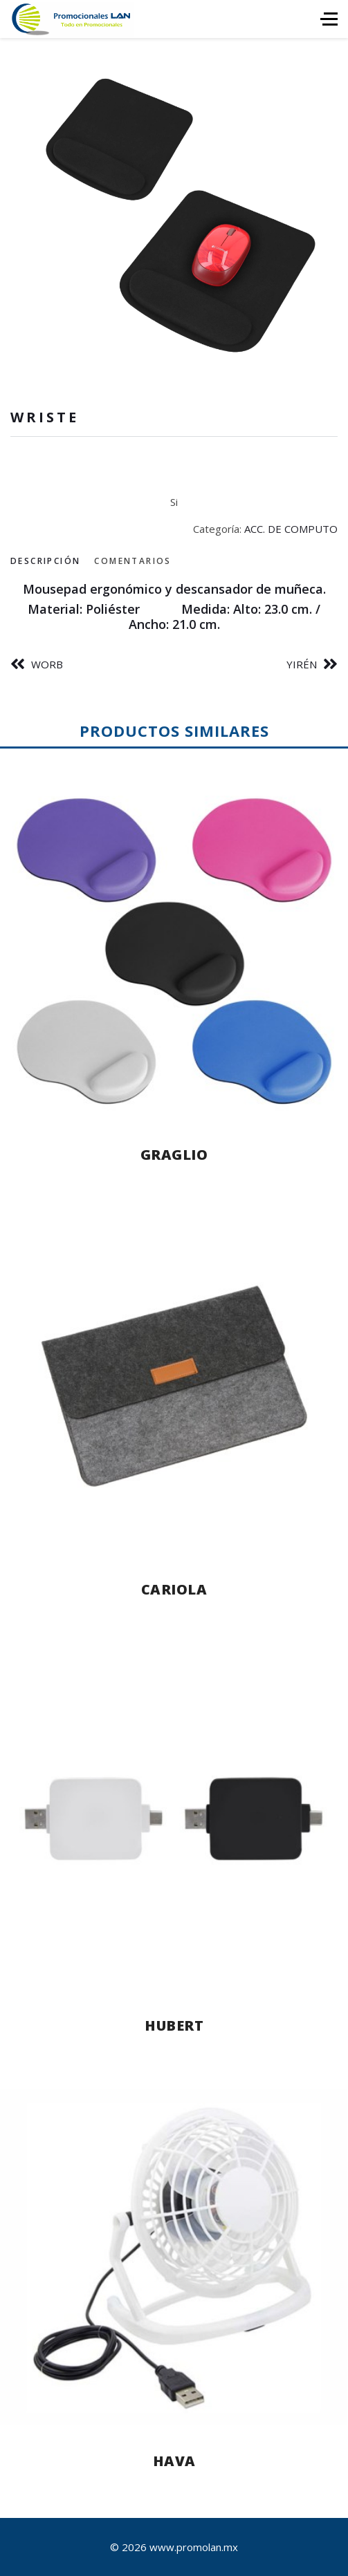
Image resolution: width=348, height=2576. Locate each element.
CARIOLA (174, 1589)
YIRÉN (301, 664)
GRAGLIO (174, 1154)
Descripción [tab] (45, 561)
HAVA (174, 2461)
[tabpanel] (174, 607)
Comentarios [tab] (132, 561)
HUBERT (174, 2025)
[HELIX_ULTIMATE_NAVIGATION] (329, 19)
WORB (47, 664)
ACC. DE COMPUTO (291, 529)
